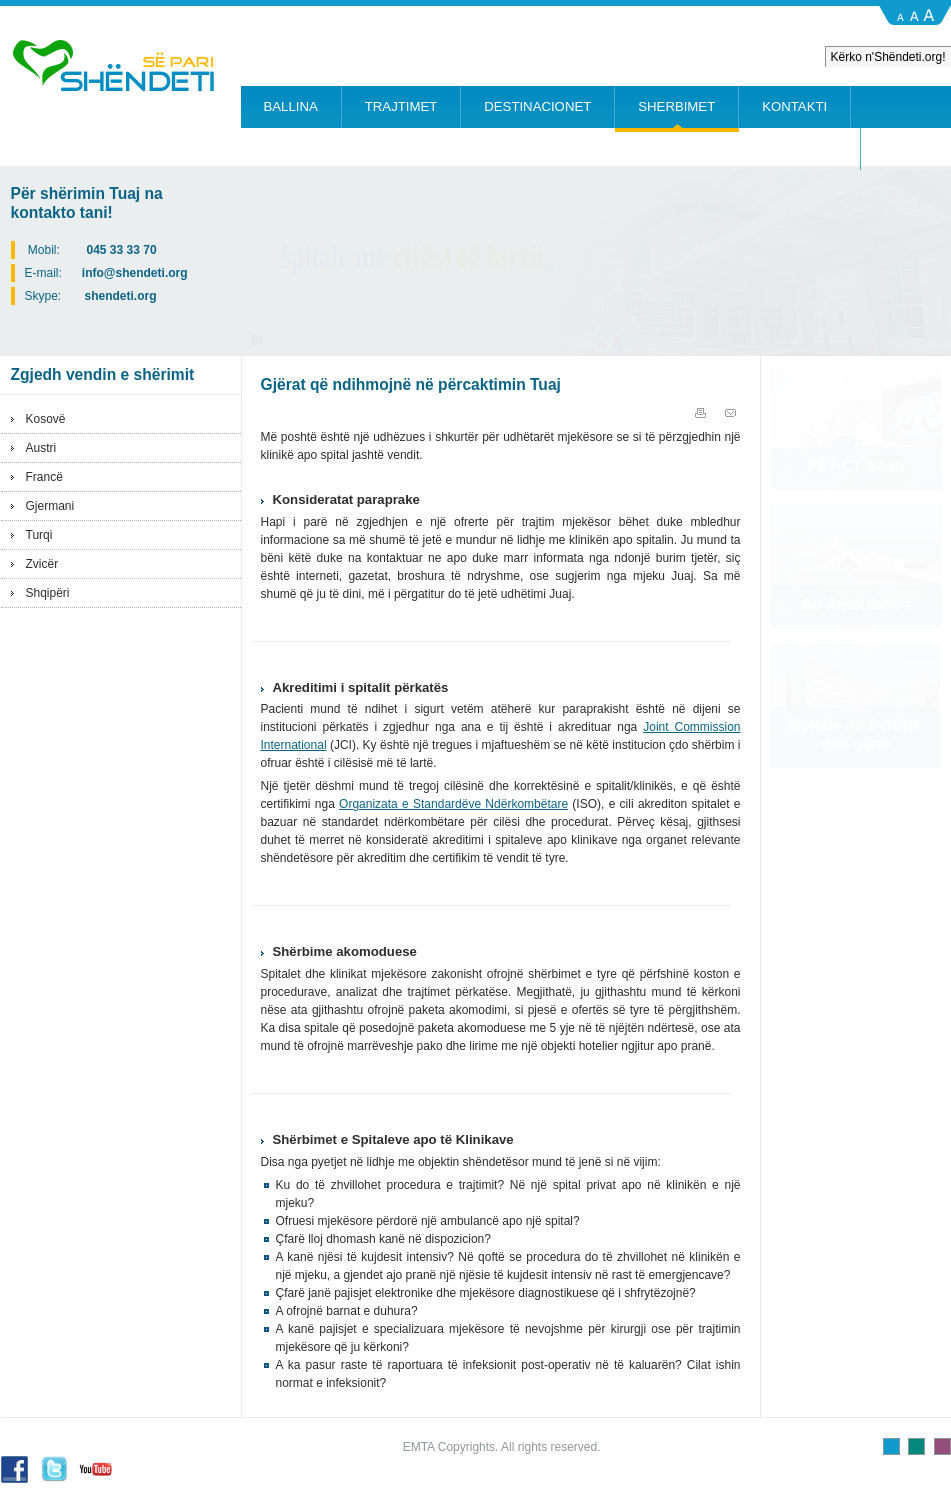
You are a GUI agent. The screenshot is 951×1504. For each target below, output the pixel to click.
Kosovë (46, 419)
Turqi (39, 535)
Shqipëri (48, 593)
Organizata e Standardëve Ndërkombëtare (453, 804)
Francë (44, 477)
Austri (41, 448)
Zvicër (42, 564)
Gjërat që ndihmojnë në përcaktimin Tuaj (411, 384)
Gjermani (50, 506)
